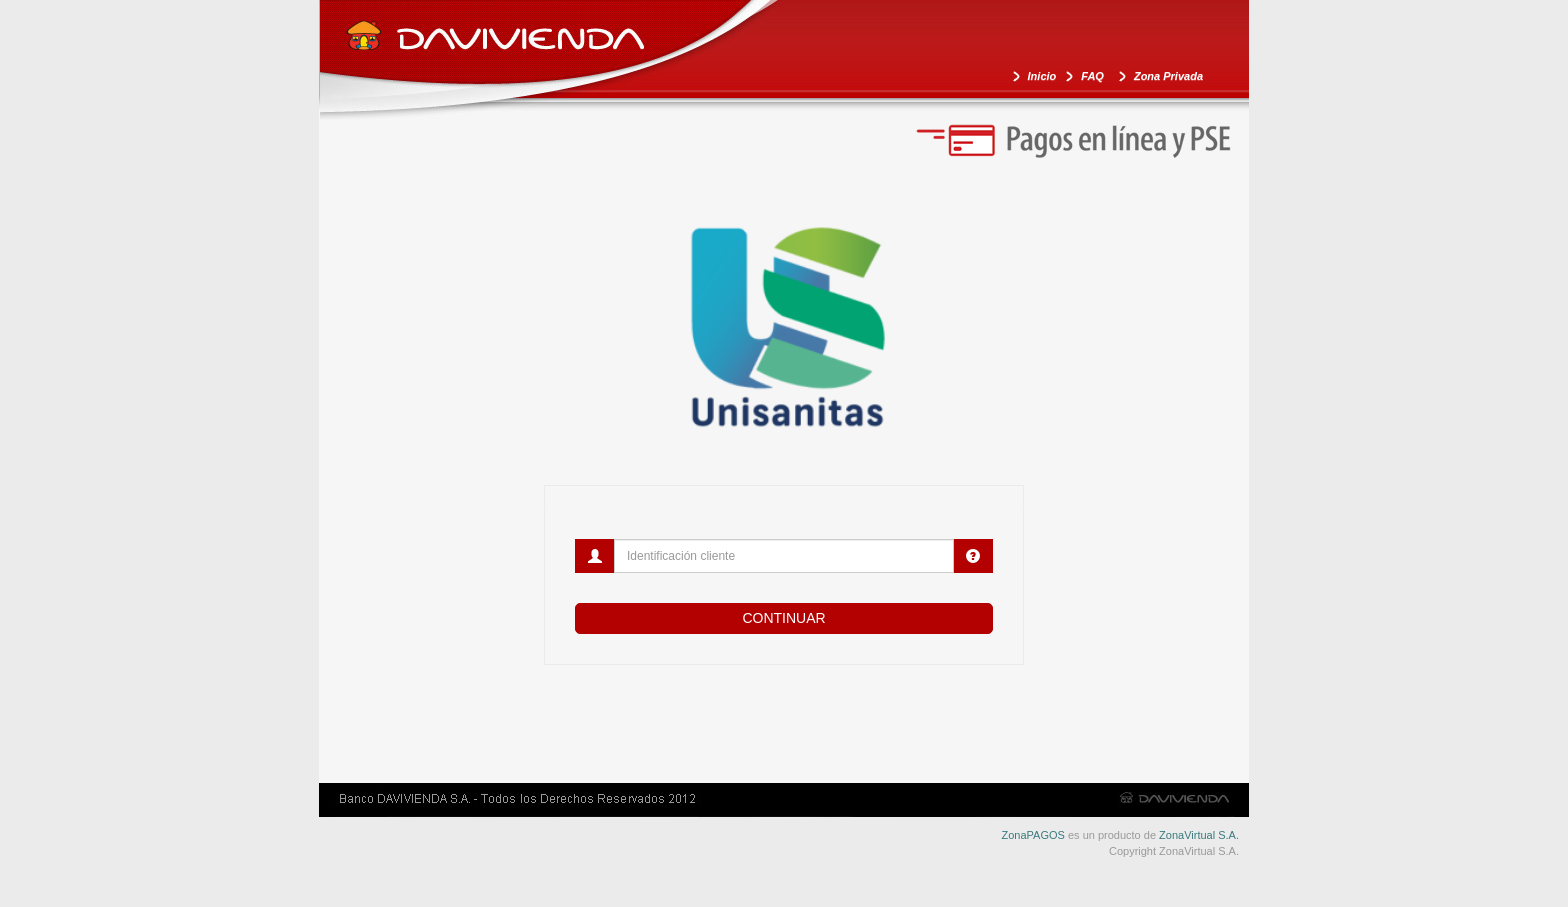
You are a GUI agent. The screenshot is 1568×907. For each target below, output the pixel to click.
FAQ (1092, 76)
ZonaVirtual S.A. (1199, 835)
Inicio (1042, 76)
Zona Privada (1168, 76)
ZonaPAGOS (1033, 835)
